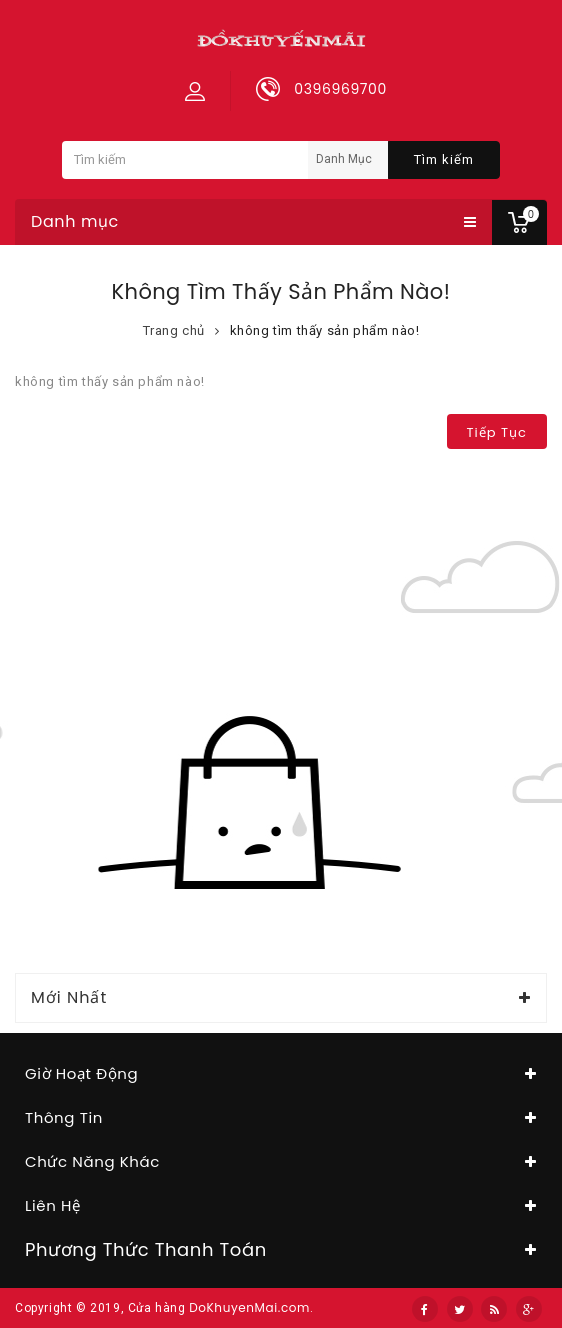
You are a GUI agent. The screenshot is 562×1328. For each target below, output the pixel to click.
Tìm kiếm (444, 159)
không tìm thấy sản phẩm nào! (325, 330)
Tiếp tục (497, 432)
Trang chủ (174, 330)
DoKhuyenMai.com (249, 1307)
